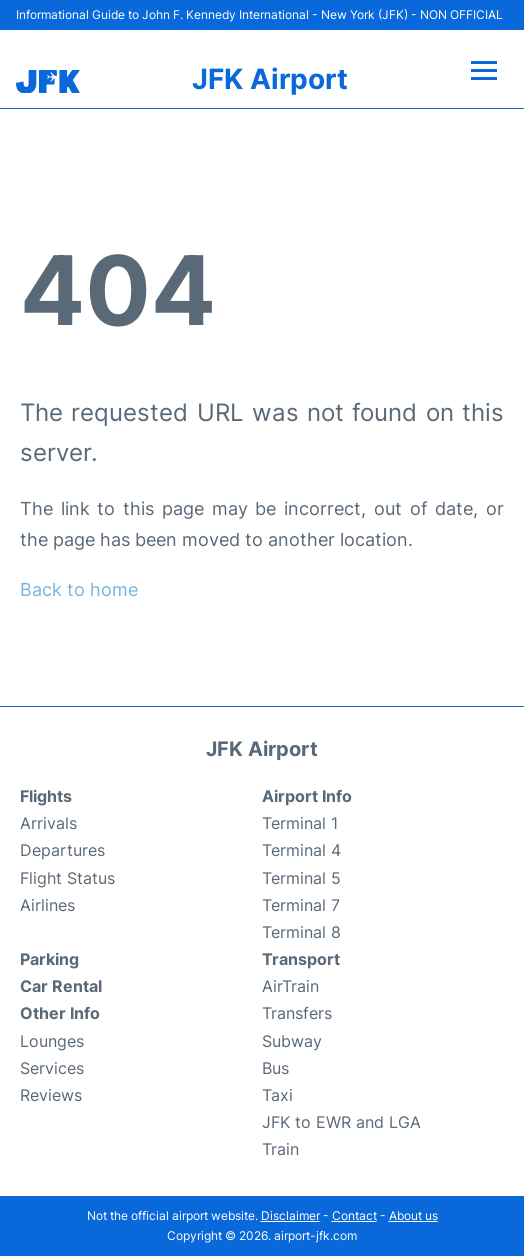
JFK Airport (270, 79)
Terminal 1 (300, 823)
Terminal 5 (301, 878)
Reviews (51, 1095)
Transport (301, 959)
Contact (354, 1215)
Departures (62, 850)
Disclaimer (290, 1215)
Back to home (79, 589)
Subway (292, 1041)
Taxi (277, 1095)
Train (280, 1149)
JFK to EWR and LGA (341, 1122)
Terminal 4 (301, 850)
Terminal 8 (301, 932)
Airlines (47, 905)
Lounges (52, 1041)
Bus (275, 1068)
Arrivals (48, 823)
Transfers (297, 1013)
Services (52, 1068)
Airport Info (307, 796)
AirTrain (290, 986)
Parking (49, 959)
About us (413, 1215)
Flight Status (67, 878)
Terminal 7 (301, 905)
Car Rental (61, 986)
